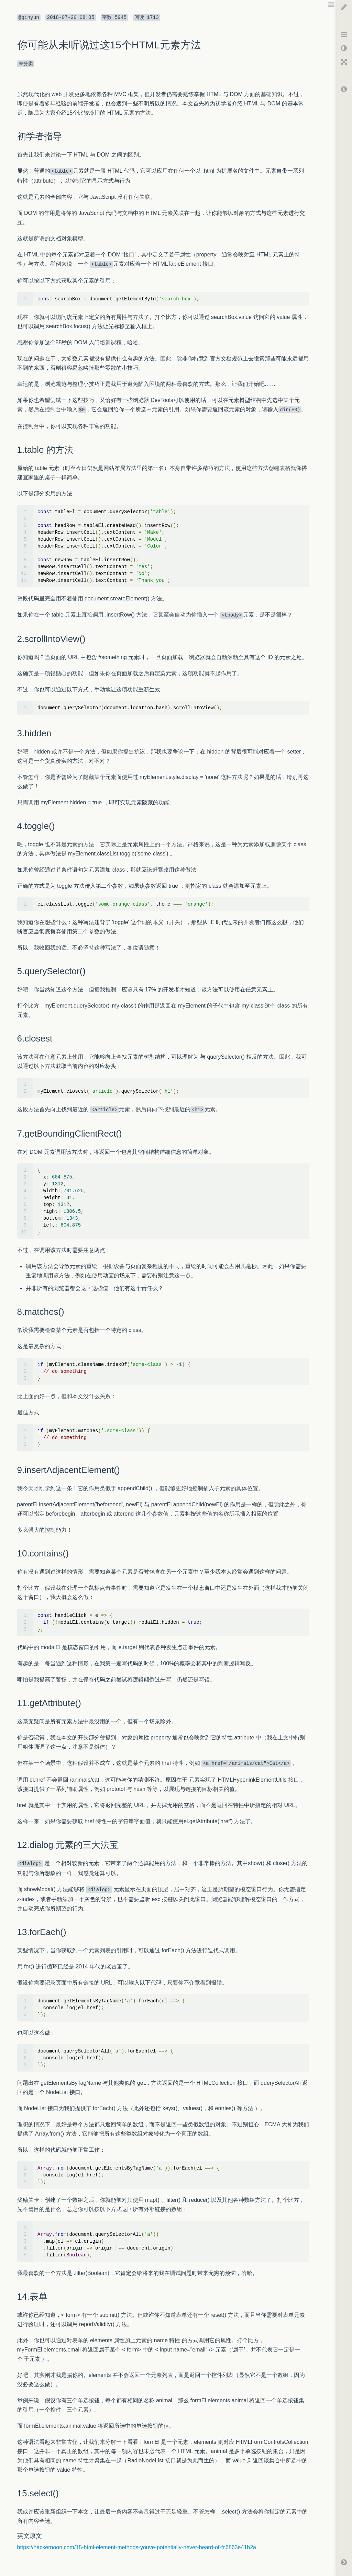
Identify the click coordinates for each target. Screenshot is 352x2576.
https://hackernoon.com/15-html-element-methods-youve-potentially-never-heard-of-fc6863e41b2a (136, 2547)
